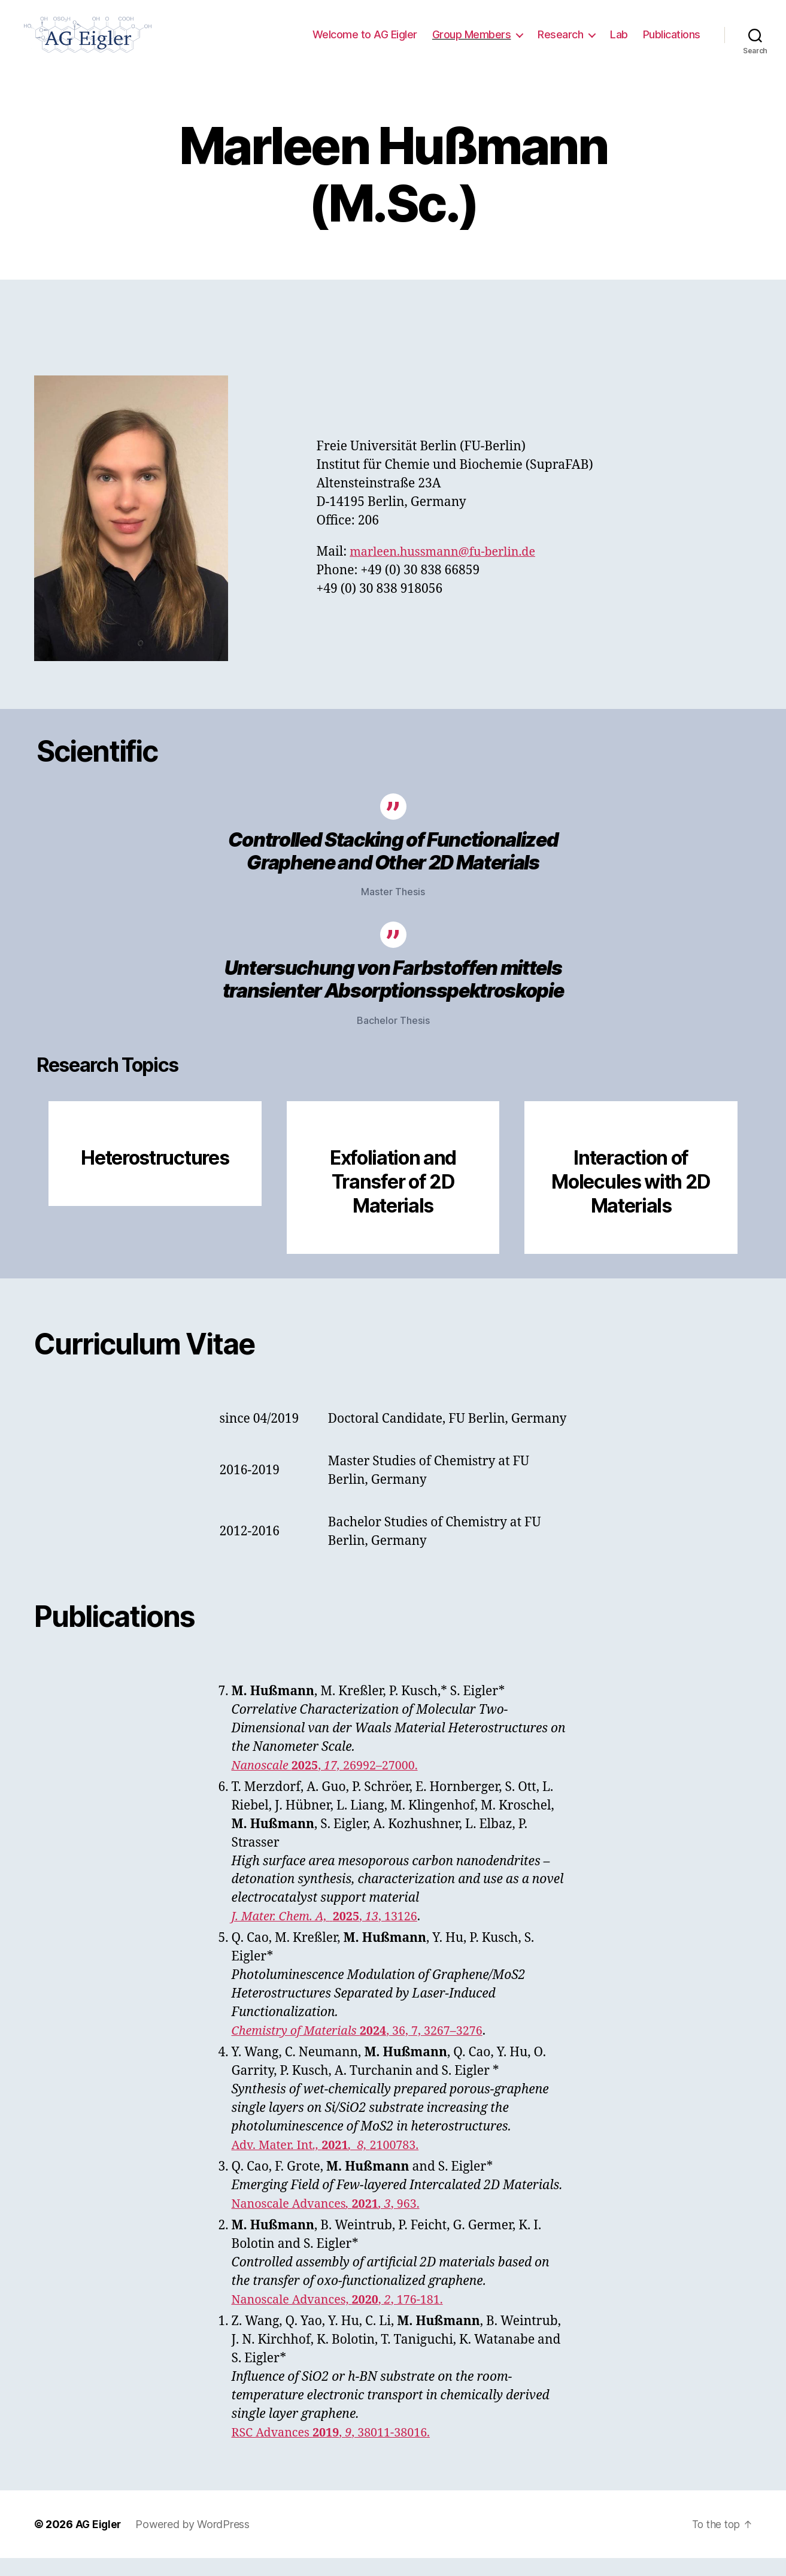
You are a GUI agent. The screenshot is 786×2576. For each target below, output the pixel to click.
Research (560, 43)
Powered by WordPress (194, 2542)
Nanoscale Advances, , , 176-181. (344, 2318)
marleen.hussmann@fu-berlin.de (449, 570)
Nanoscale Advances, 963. (332, 2222)
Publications (671, 43)
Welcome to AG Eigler (364, 43)
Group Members (471, 43)
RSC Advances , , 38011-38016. (337, 2450)
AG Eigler (99, 2542)
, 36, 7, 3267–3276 (365, 2049)
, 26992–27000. (331, 1783)
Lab (619, 43)
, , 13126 (330, 1934)
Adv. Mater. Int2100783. (331, 2163)
